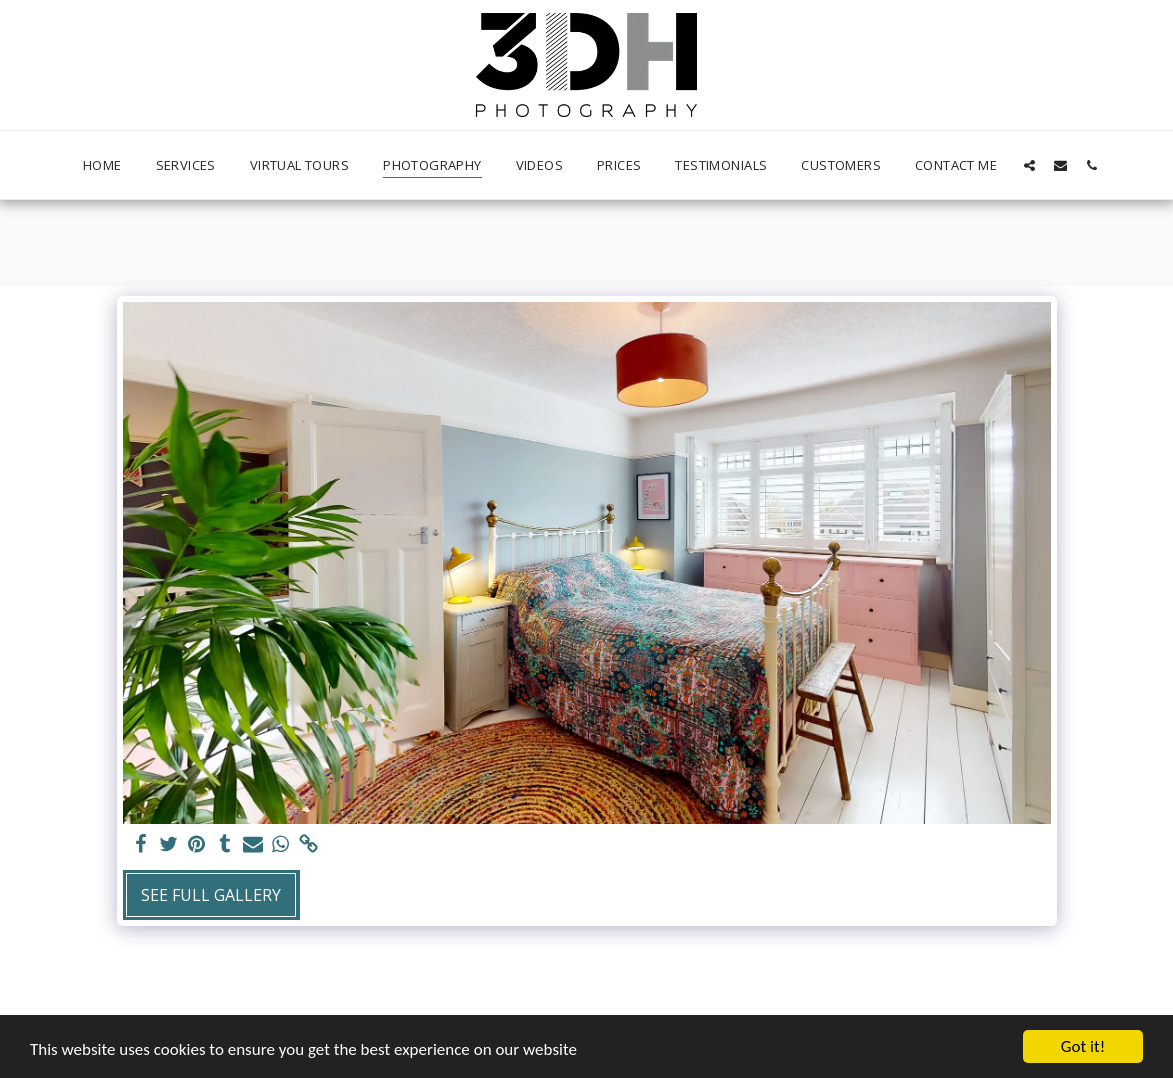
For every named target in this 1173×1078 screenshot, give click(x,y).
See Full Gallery (211, 895)
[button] (1029, 165)
